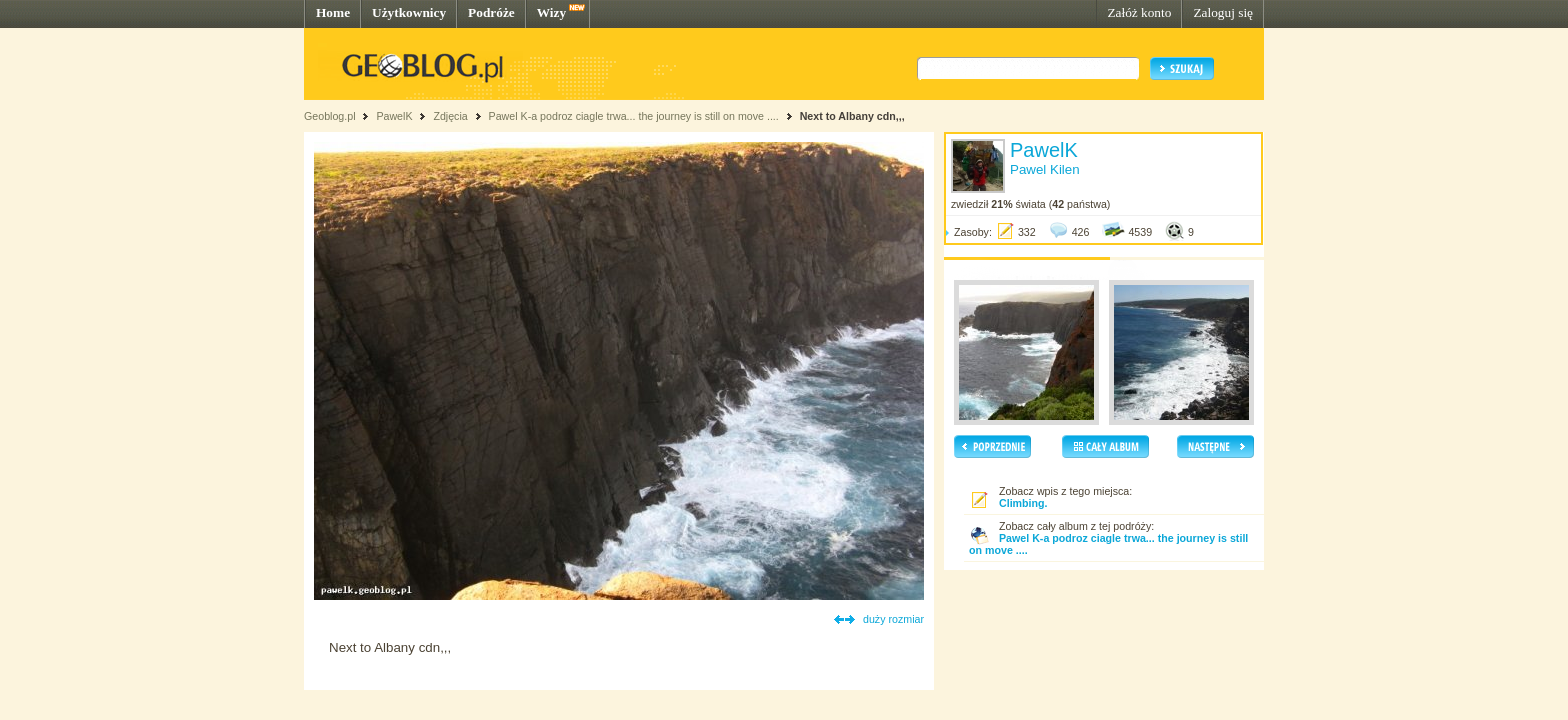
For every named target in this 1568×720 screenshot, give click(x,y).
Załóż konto (1139, 12)
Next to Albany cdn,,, (852, 116)
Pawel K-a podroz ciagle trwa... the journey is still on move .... (634, 116)
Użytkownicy (409, 12)
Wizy (551, 12)
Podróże (491, 12)
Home (333, 12)
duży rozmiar (893, 619)
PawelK (394, 116)
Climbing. (1023, 503)
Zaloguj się (1223, 12)
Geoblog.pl (330, 116)
